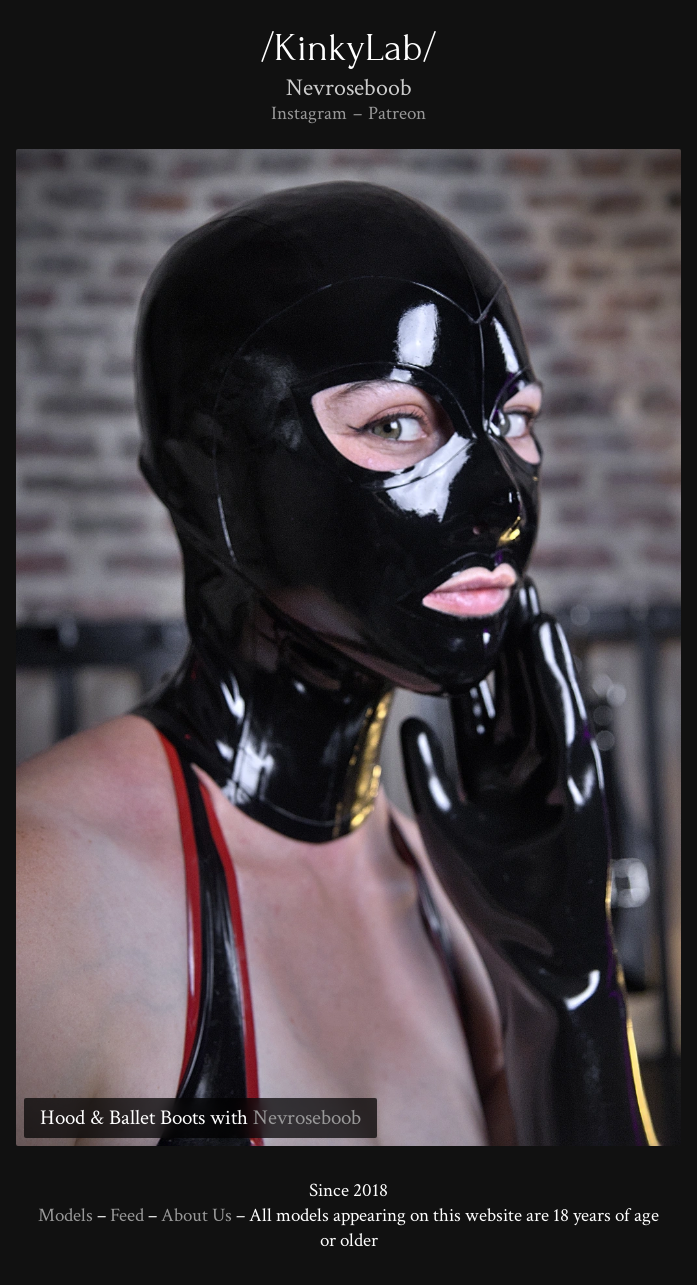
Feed (127, 1215)
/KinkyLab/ (348, 47)
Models (65, 1215)
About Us (196, 1215)
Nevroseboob (307, 1117)
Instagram (309, 113)
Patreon (397, 113)
